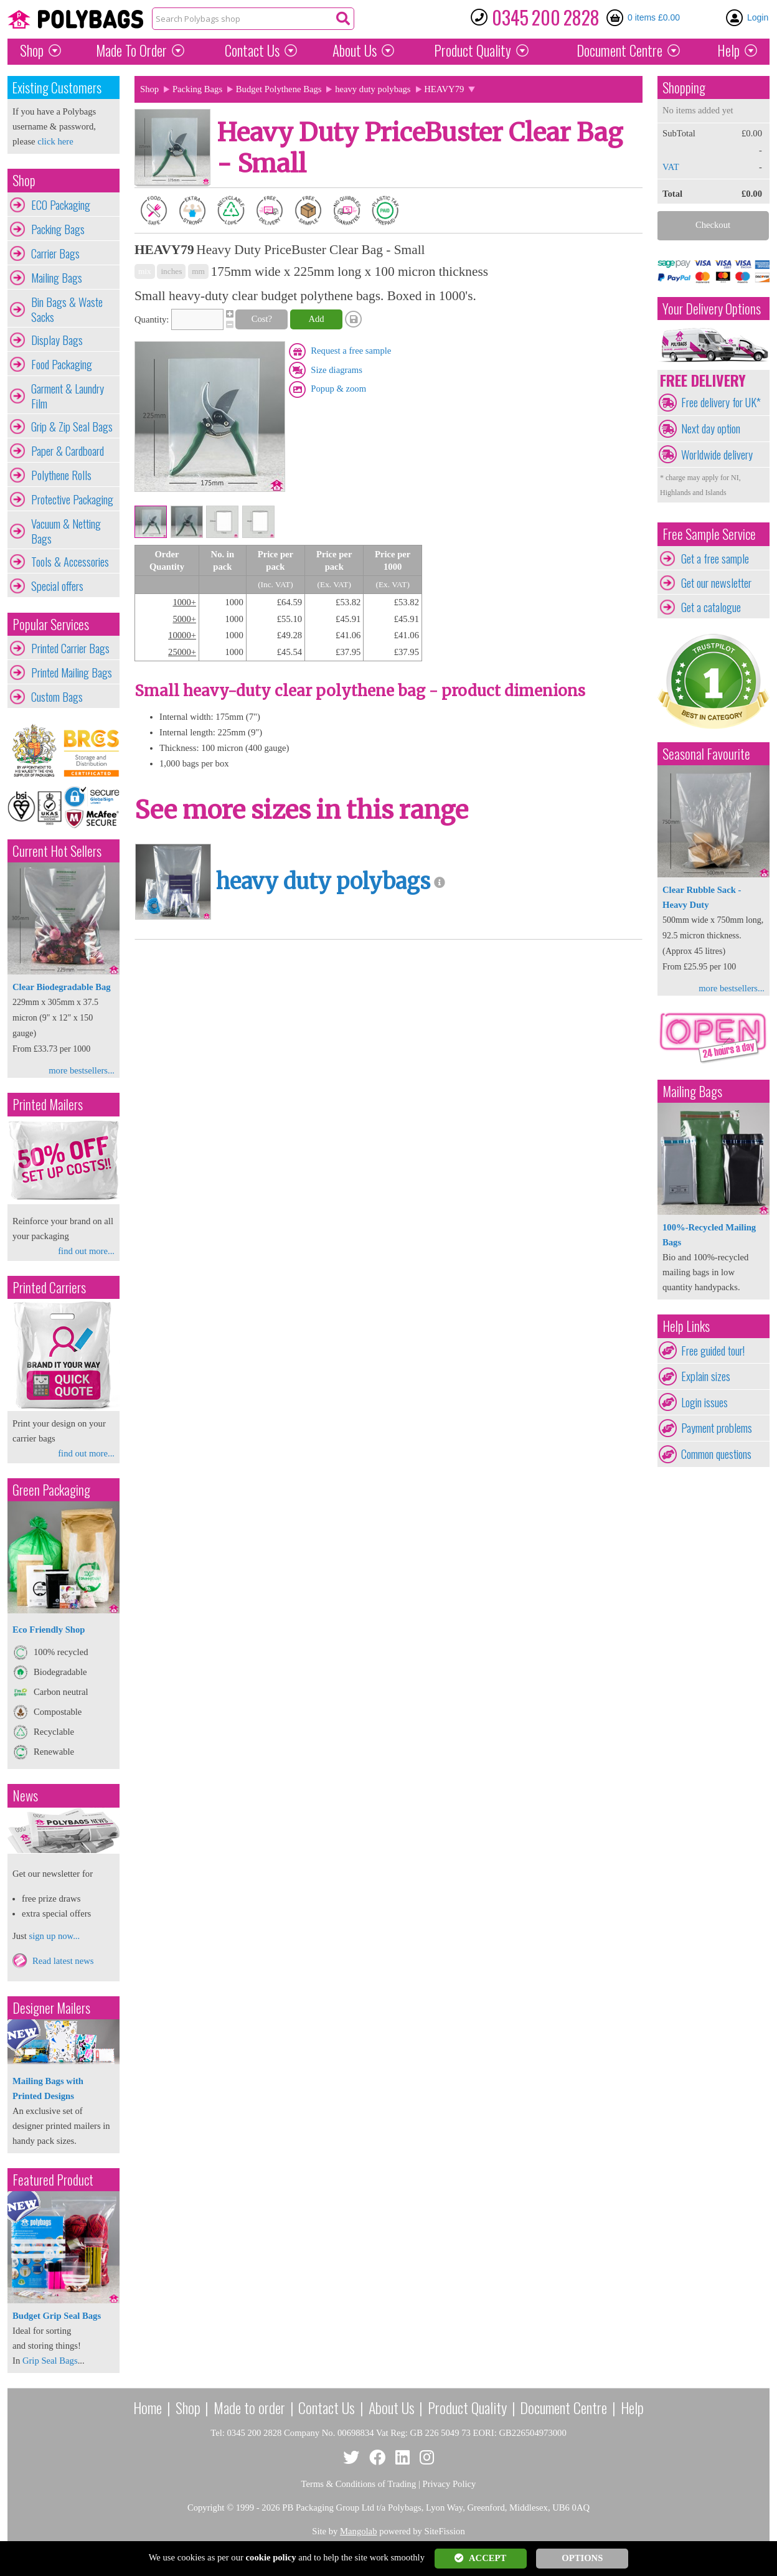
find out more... (86, 1251)
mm (198, 271)
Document (619, 50)
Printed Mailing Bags (71, 672)
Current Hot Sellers (56, 851)
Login (757, 17)
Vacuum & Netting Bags (66, 531)
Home (147, 2407)
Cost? (262, 319)
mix (144, 271)
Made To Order (131, 50)
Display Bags (57, 340)
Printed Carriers (49, 1287)
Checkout (712, 225)
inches (171, 271)
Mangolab (358, 2531)
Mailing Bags (56, 277)
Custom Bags (57, 696)
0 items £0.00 (654, 17)
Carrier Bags (55, 253)
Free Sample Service (709, 534)
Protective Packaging (72, 499)
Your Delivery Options (711, 308)
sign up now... (54, 1936)
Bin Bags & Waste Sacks (67, 309)
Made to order (249, 2407)
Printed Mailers (47, 1104)
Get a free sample (715, 558)
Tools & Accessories (70, 561)
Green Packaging (51, 1489)
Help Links (686, 1326)
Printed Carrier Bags (70, 648)
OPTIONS (582, 2558)
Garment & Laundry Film (67, 396)
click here (55, 141)
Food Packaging (61, 364)
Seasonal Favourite (706, 753)
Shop (32, 50)
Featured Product (52, 2179)
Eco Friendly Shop (48, 1630)
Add (316, 319)
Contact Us (252, 50)
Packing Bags (58, 229)
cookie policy (271, 2557)
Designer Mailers (51, 2007)
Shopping (683, 87)
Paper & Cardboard (67, 450)
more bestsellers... (82, 1070)
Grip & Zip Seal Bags (72, 426)
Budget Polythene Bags (279, 89)
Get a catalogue (711, 607)
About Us (354, 50)
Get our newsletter (716, 582)
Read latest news (63, 1961)
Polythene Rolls (61, 475)
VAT (670, 167)
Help (728, 50)
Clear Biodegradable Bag (61, 987)
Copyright (205, 2507)
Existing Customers (56, 87)
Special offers (57, 585)
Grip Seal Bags (50, 2361)
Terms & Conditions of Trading (359, 2484)
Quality (472, 50)
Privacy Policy (449, 2484)
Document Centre (563, 2407)
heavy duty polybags (372, 89)
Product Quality (467, 2407)
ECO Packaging (60, 204)
